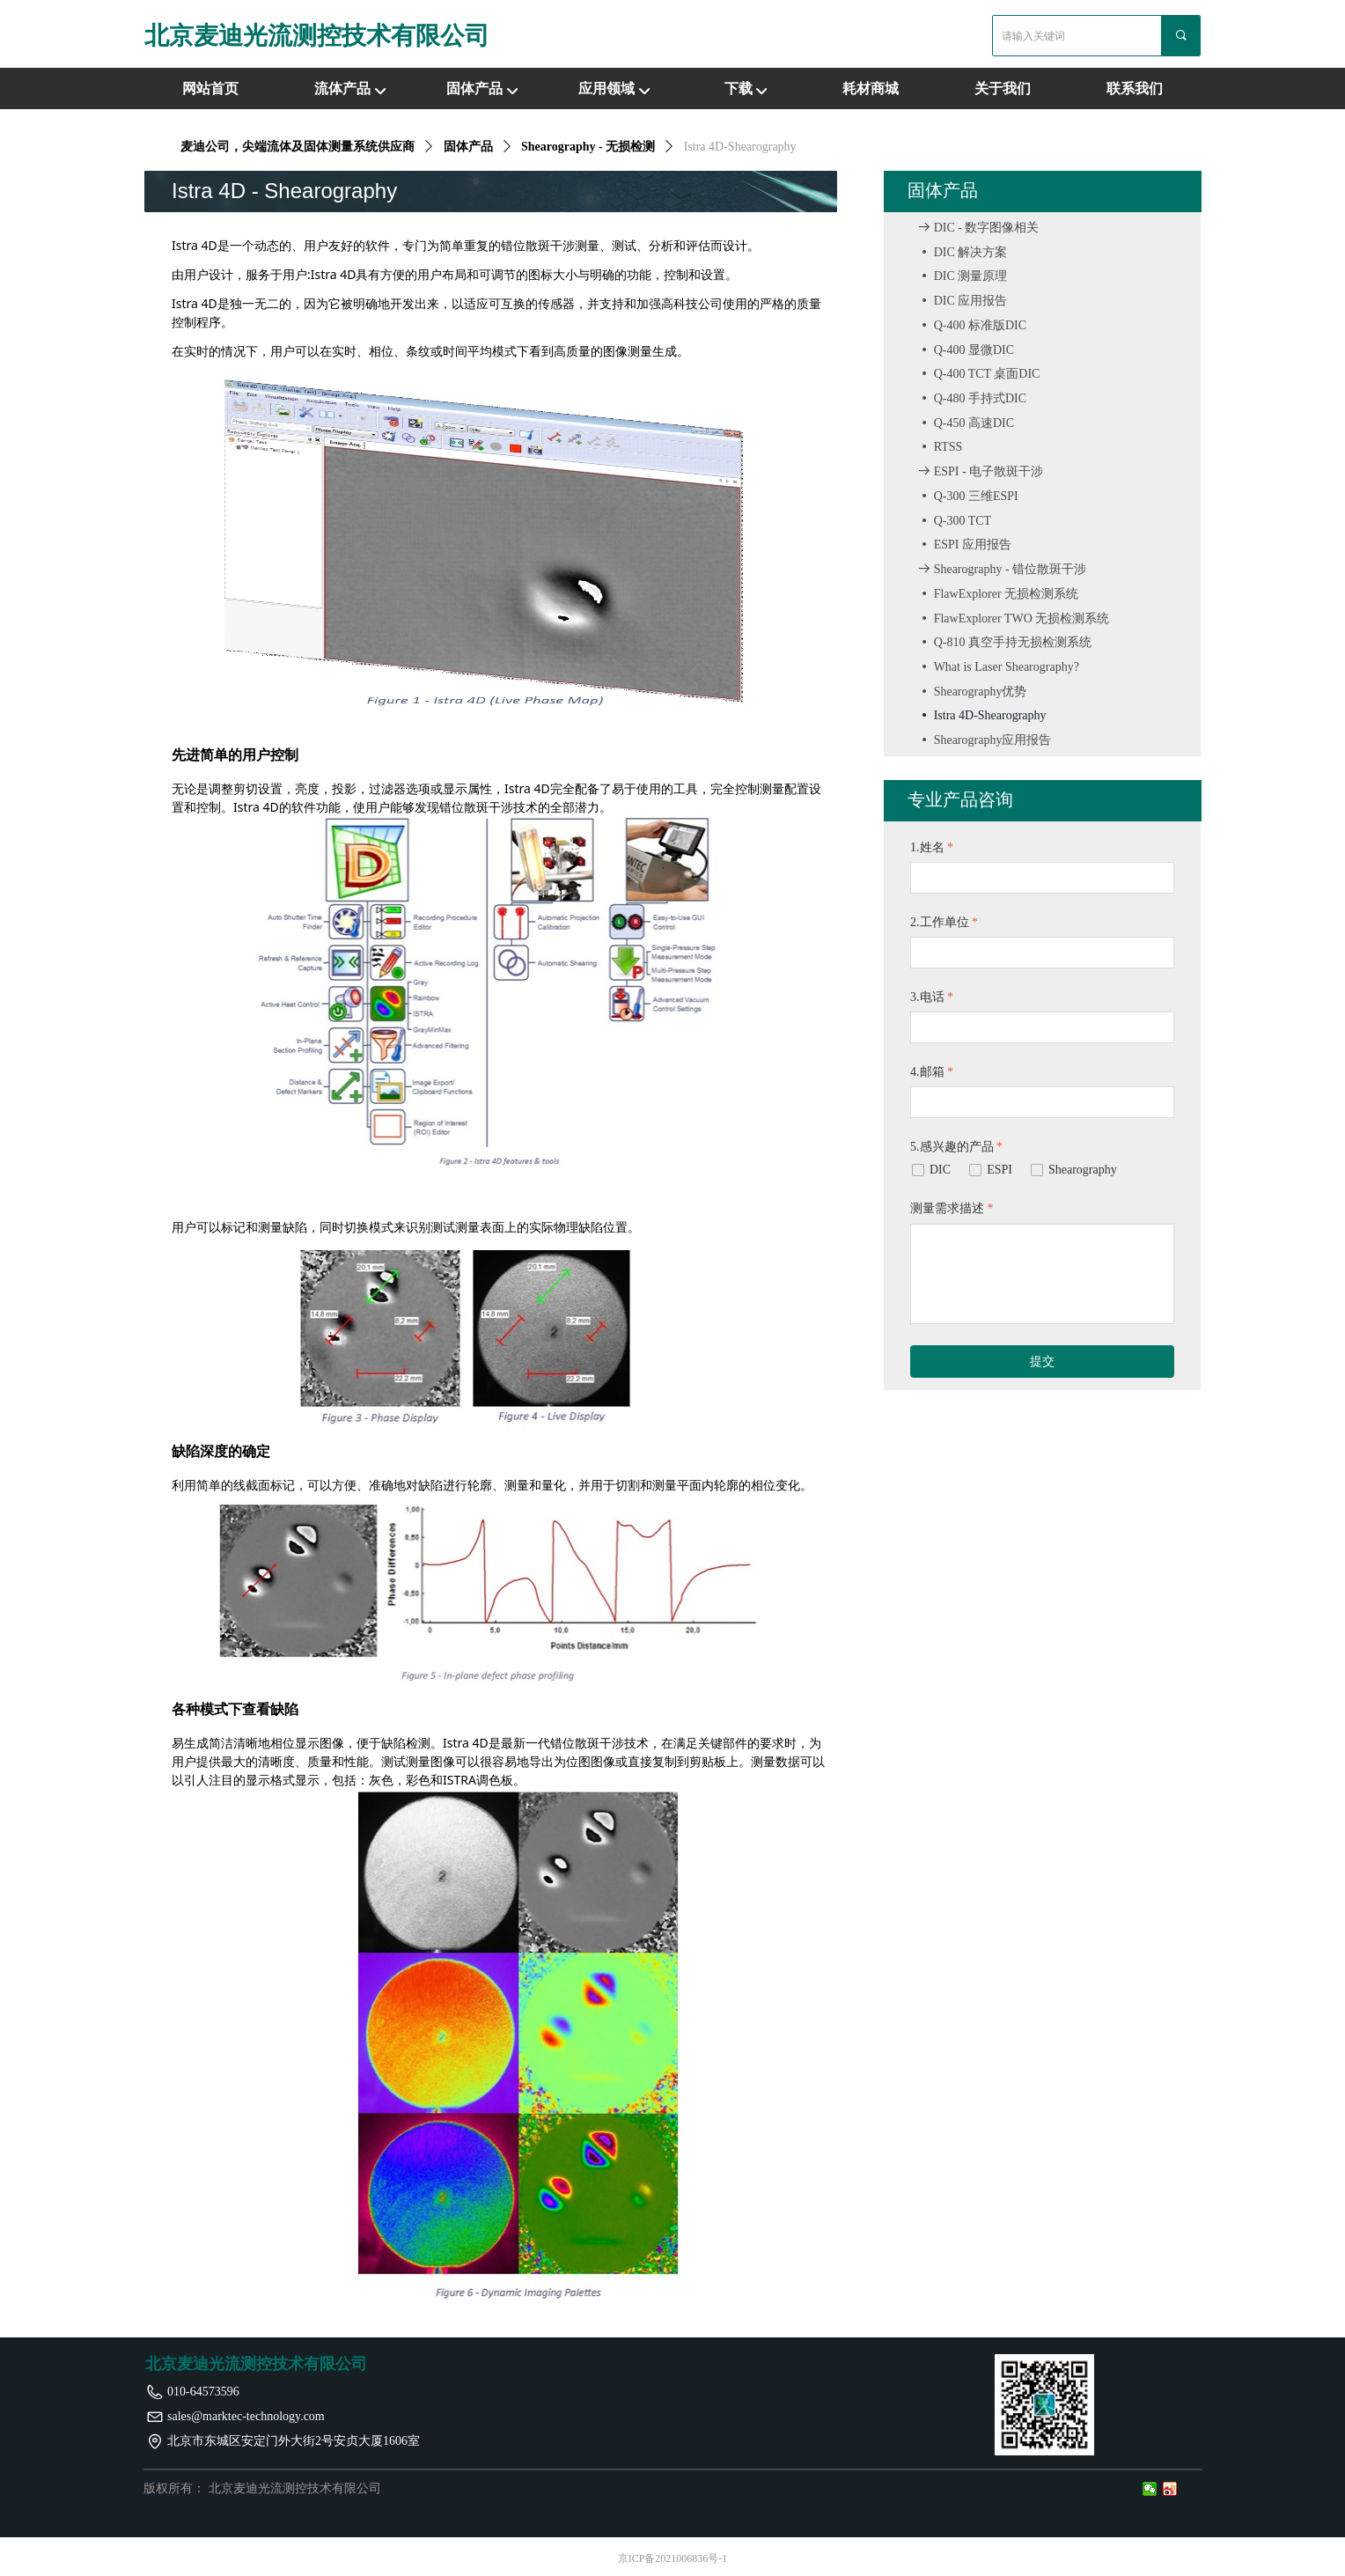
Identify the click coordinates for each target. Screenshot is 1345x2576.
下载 (738, 88)
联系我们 (1134, 88)
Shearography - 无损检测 (588, 146)
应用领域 (606, 88)
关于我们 (1002, 88)
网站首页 (210, 88)
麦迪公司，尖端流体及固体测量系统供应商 (297, 146)
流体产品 (342, 88)
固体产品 (474, 88)
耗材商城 (870, 88)
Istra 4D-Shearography (740, 146)
